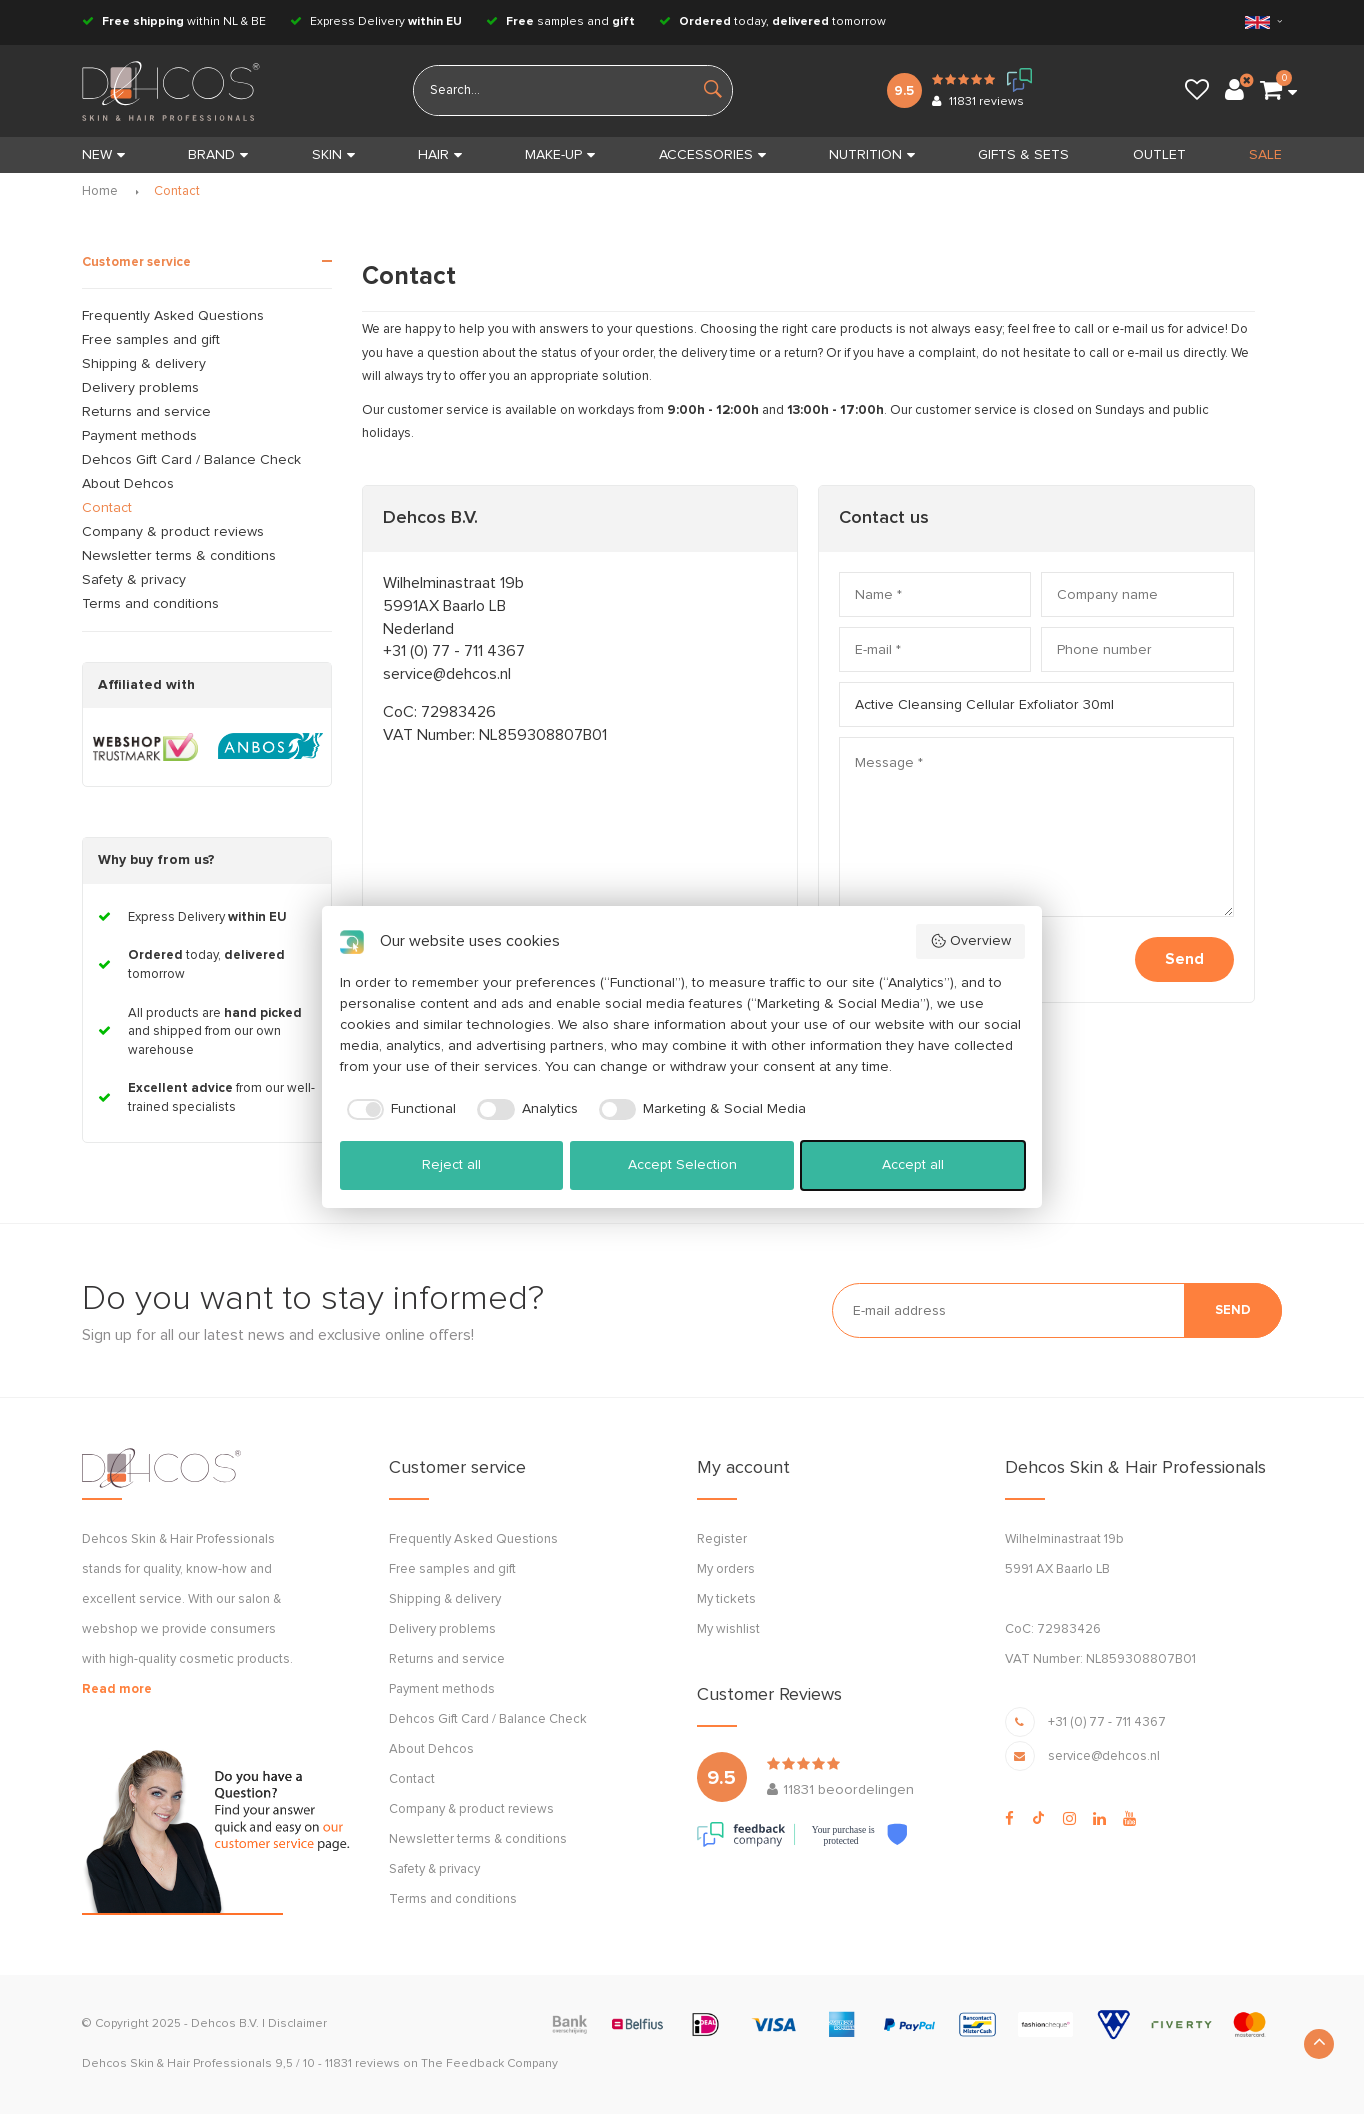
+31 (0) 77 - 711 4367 (454, 651)
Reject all (451, 1165)
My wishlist (728, 1629)
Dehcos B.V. (225, 2024)
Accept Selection (682, 1165)
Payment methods (139, 436)
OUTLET (1159, 155)
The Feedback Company (489, 2064)
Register (722, 1539)
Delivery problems (140, 388)
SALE (1265, 155)
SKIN (333, 155)
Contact (177, 191)
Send (1184, 959)
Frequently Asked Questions (173, 316)
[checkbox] (398, 1110)
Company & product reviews (173, 532)
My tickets (726, 1599)
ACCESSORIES (712, 155)
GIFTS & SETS (1023, 155)
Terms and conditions (150, 604)
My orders (726, 1569)
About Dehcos (128, 484)
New (103, 155)
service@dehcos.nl (447, 674)
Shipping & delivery (144, 364)
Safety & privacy (134, 580)
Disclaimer (297, 2024)
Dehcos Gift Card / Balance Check (191, 460)
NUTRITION (872, 155)
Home (100, 191)
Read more (117, 1689)
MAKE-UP (560, 155)
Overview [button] (970, 941)
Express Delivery (376, 22)
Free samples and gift (151, 340)
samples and (560, 22)
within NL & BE (174, 22)
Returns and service (146, 412)
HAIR (440, 155)
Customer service (136, 262)
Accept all (913, 1165)
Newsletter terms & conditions (179, 556)
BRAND (218, 155)
